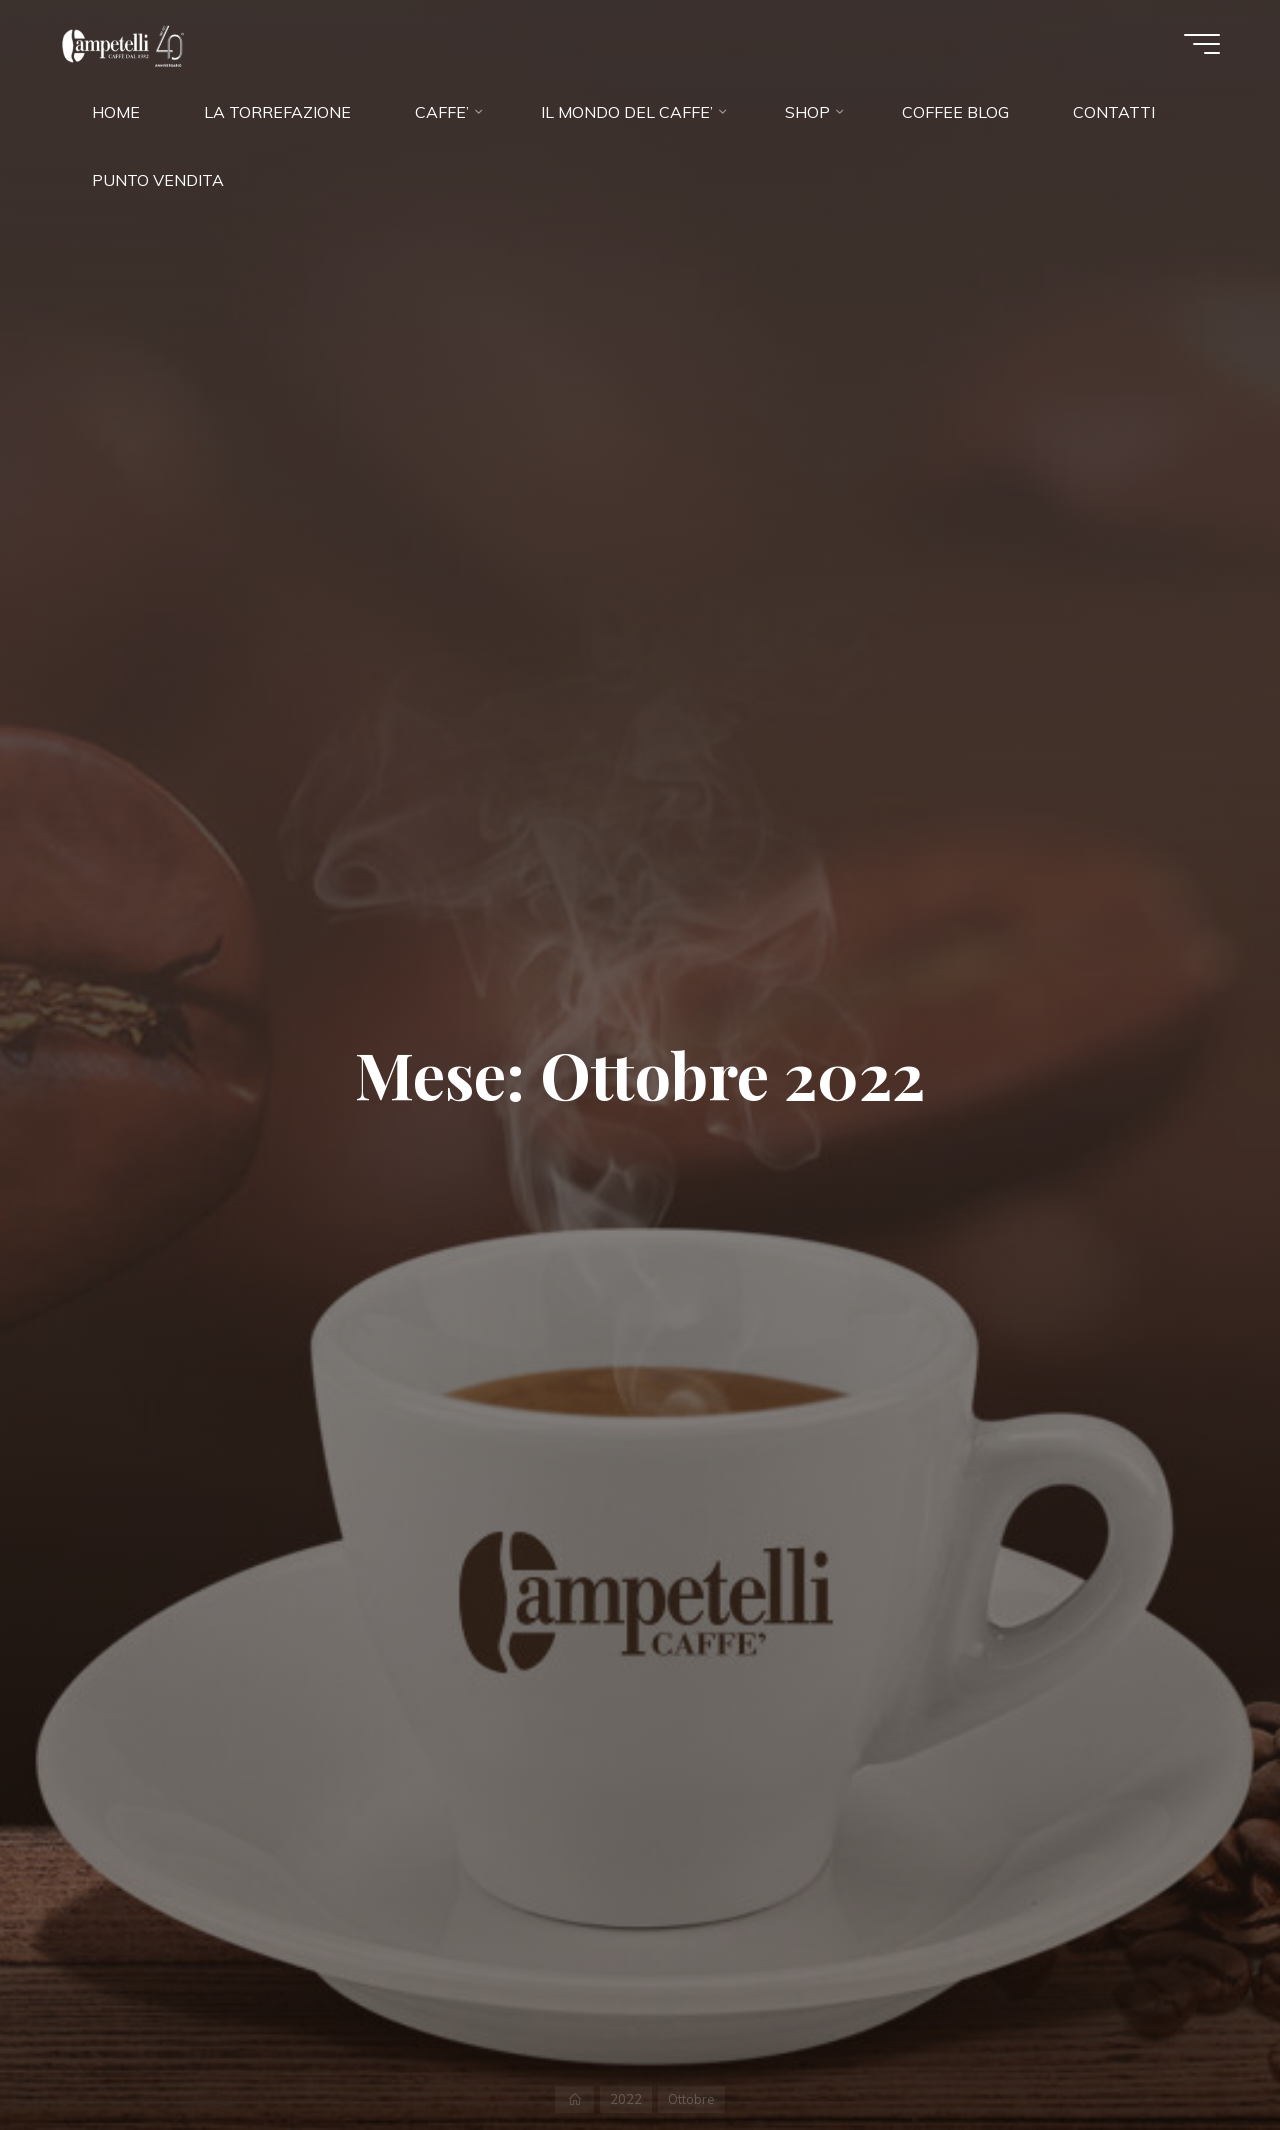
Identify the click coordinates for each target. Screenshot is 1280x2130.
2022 (626, 2099)
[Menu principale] (1202, 44)
